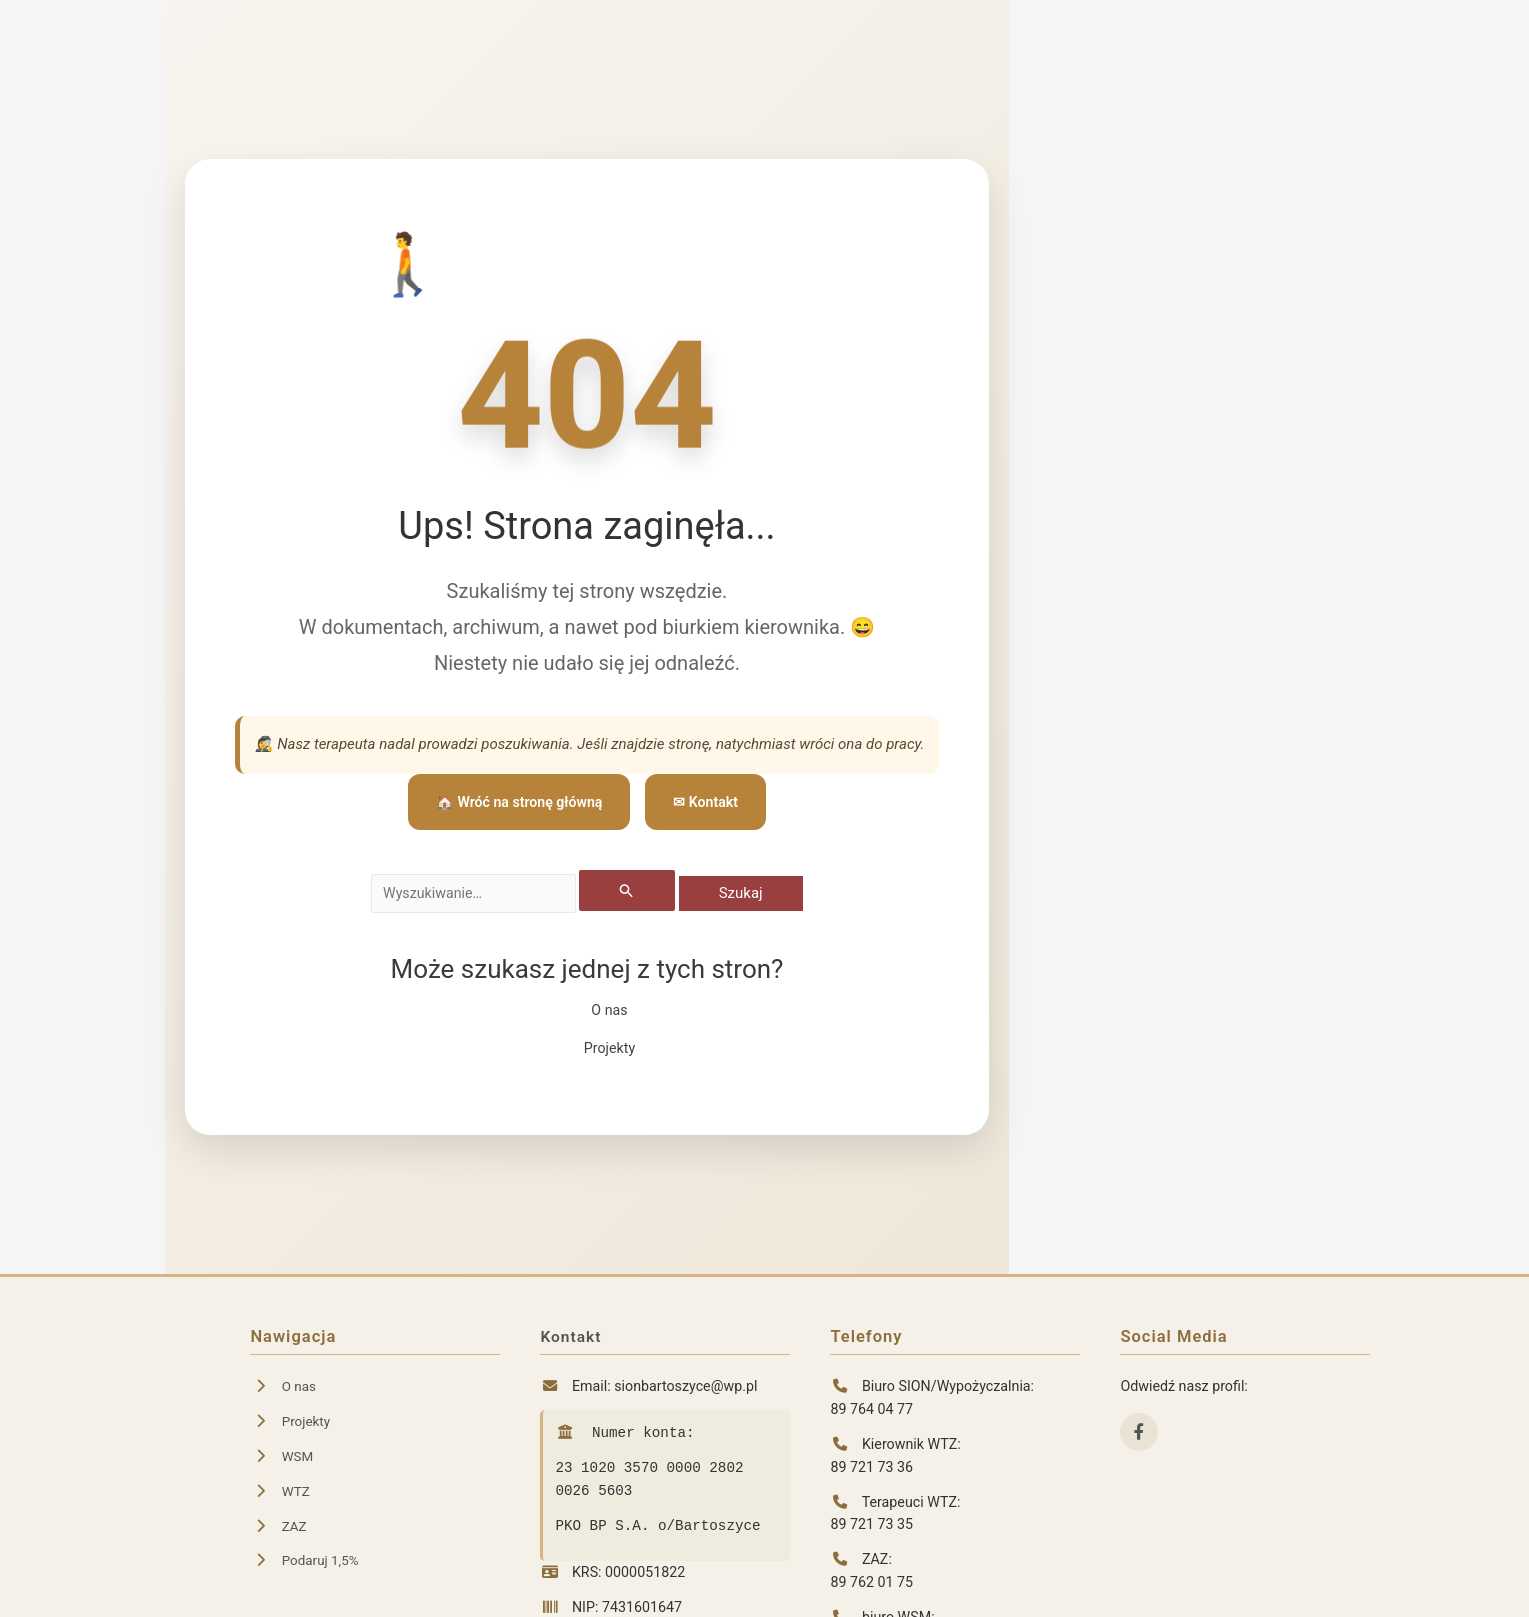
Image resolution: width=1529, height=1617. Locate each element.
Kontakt (572, 1336)
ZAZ (279, 1526)
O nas (609, 1012)
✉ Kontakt (710, 801)
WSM (282, 1456)
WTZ (280, 1491)
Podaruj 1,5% (306, 1560)
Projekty (609, 1049)
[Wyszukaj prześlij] (637, 891)
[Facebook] (1139, 1432)
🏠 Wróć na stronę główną (517, 801)
